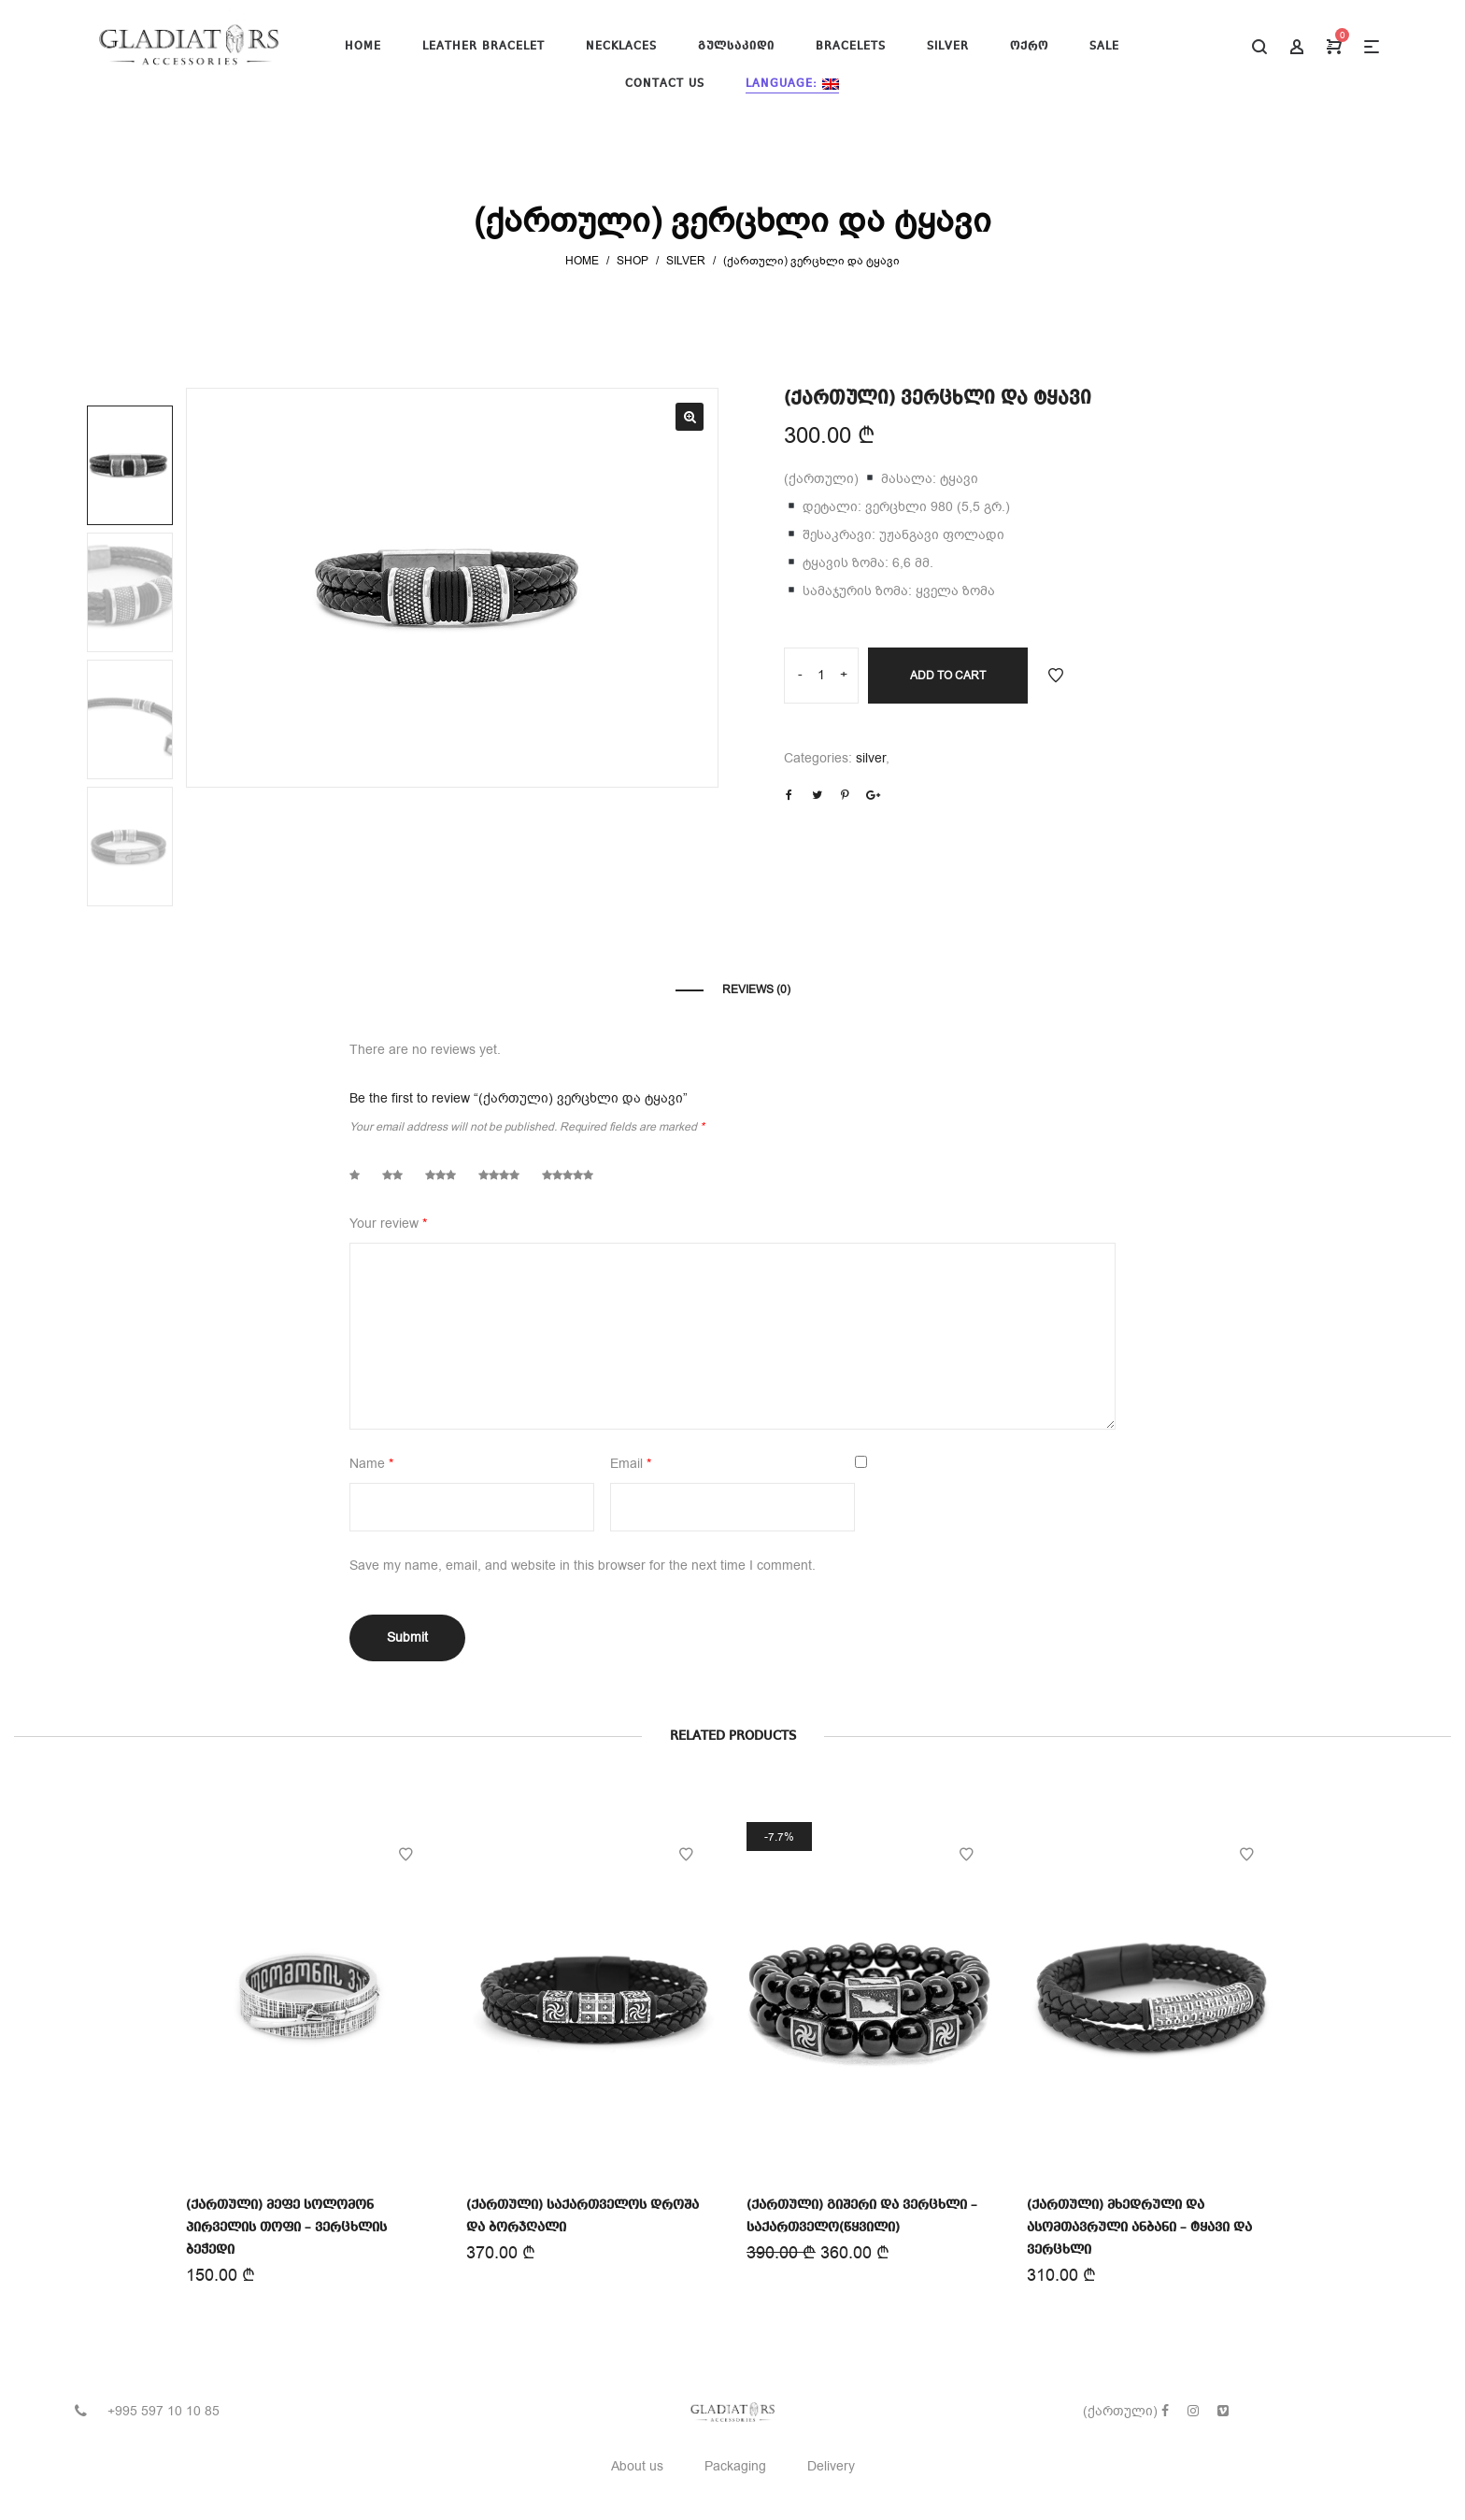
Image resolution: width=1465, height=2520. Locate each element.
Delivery (831, 2466)
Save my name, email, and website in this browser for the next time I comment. (582, 1565)
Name (371, 1464)
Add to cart (948, 675)
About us (637, 2466)
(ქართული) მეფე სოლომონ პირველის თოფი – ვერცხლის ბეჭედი (286, 2225)
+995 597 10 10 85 (163, 2411)
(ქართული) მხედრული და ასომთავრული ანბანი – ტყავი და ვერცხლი (1140, 2216)
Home (582, 260)
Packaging (735, 2466)
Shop (632, 260)
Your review (388, 1223)
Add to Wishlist (1055, 676)
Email (630, 1464)
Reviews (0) (756, 989)
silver (685, 260)
